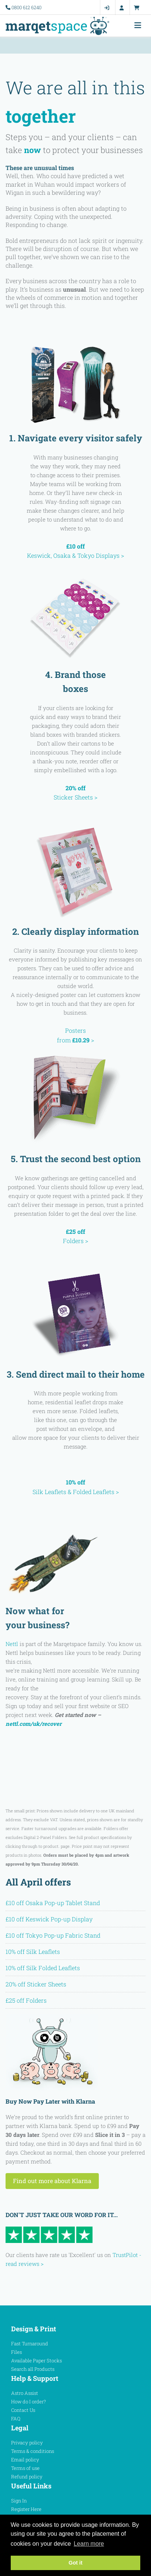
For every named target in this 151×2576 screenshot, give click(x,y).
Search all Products (32, 2369)
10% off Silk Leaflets (33, 1951)
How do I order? (28, 2401)
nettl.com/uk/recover (33, 1723)
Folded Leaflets (93, 1492)
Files (16, 2352)
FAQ (15, 2418)
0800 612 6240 (26, 7)
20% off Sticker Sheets (36, 1984)
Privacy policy (27, 2442)
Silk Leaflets (49, 1492)
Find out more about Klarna (52, 2181)
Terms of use (25, 2468)
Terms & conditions (32, 2451)
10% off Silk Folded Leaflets (43, 1968)
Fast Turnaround (29, 2343)
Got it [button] (75, 2563)
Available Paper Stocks (36, 2360)
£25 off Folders (26, 2000)
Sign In (19, 2500)
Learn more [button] (89, 2544)
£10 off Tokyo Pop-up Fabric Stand (53, 1935)
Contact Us (23, 2410)
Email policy (25, 2459)
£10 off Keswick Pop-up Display (49, 1919)
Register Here (26, 2509)
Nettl (12, 1643)
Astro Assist (24, 2393)
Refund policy (27, 2476)
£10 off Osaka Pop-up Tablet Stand (53, 1903)
